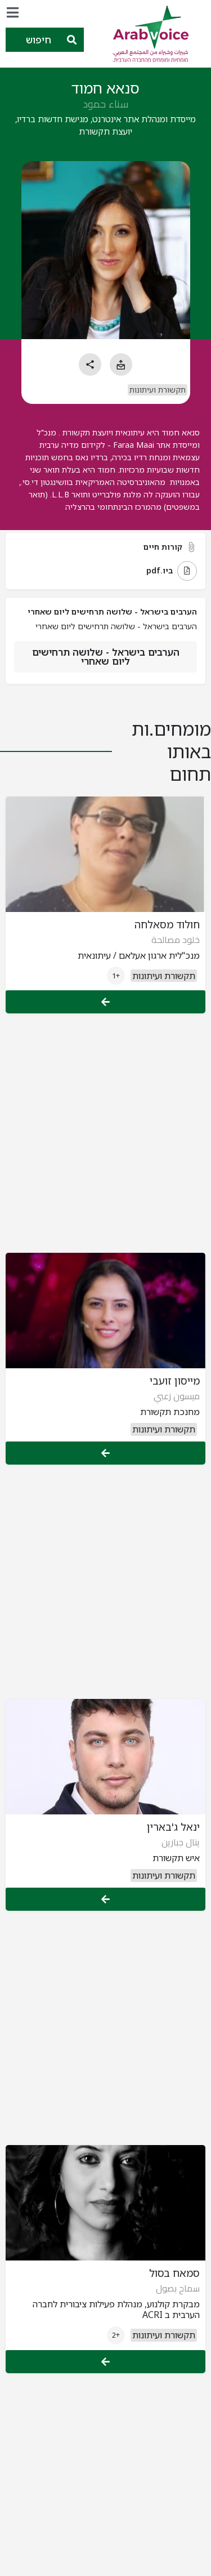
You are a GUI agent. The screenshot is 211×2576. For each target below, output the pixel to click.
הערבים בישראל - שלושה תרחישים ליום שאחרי (105, 657)
